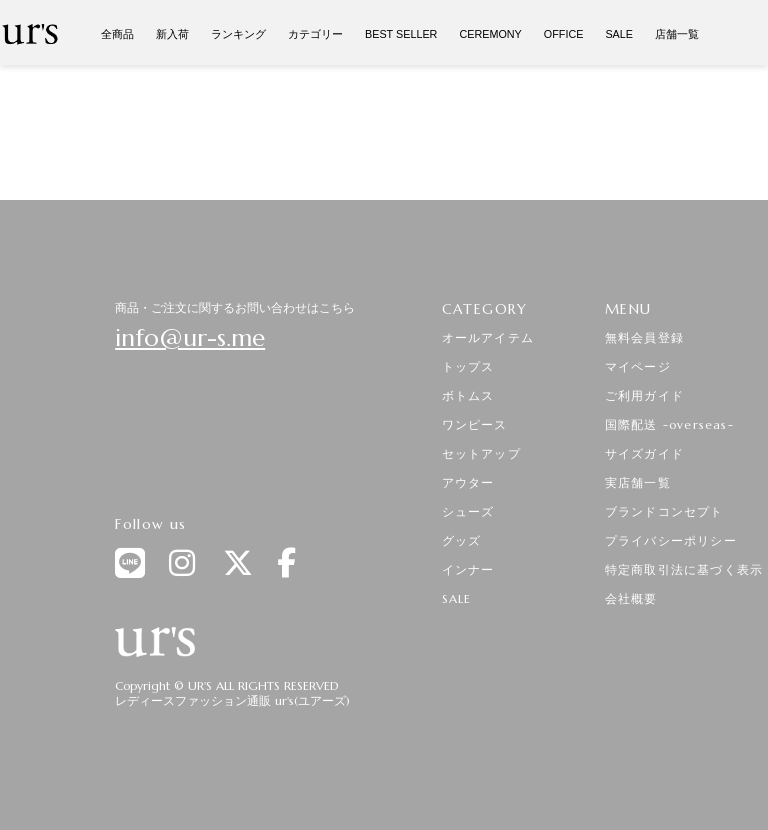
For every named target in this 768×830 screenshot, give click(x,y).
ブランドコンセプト (664, 511)
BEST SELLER (401, 34)
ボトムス (468, 395)
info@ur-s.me (190, 338)
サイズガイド (644, 453)
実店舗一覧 (638, 482)
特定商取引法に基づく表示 (684, 569)
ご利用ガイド (644, 395)
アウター (468, 482)
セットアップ (481, 453)
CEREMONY (490, 34)
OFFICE (564, 34)
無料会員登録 (644, 337)
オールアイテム (488, 337)
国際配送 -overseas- (669, 424)
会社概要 (631, 598)
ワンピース (475, 424)
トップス (468, 366)
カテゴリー (315, 34)
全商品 (117, 34)
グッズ (462, 540)
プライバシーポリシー (671, 540)
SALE (619, 34)
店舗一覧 (677, 34)
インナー (468, 569)
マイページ (638, 366)
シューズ (468, 511)
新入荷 (172, 34)
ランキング (238, 34)
